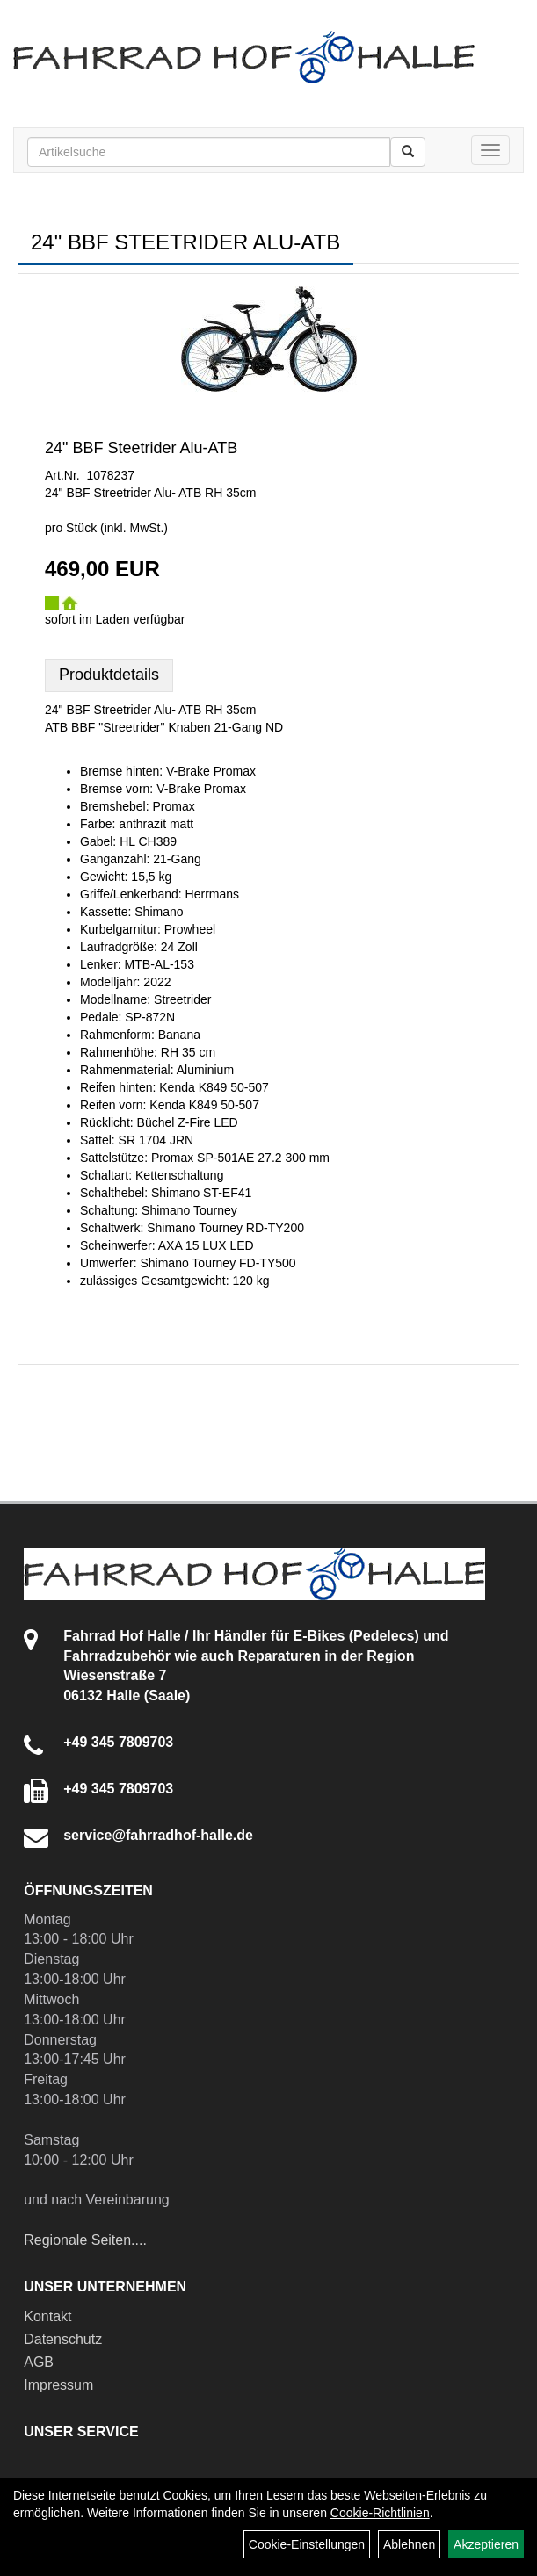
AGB (39, 2362)
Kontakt (47, 2316)
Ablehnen (409, 2544)
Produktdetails (109, 674)
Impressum (58, 2385)
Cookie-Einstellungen (307, 2544)
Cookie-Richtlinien (380, 2513)
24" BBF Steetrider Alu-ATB (141, 448)
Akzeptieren (486, 2544)
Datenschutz (63, 2339)
